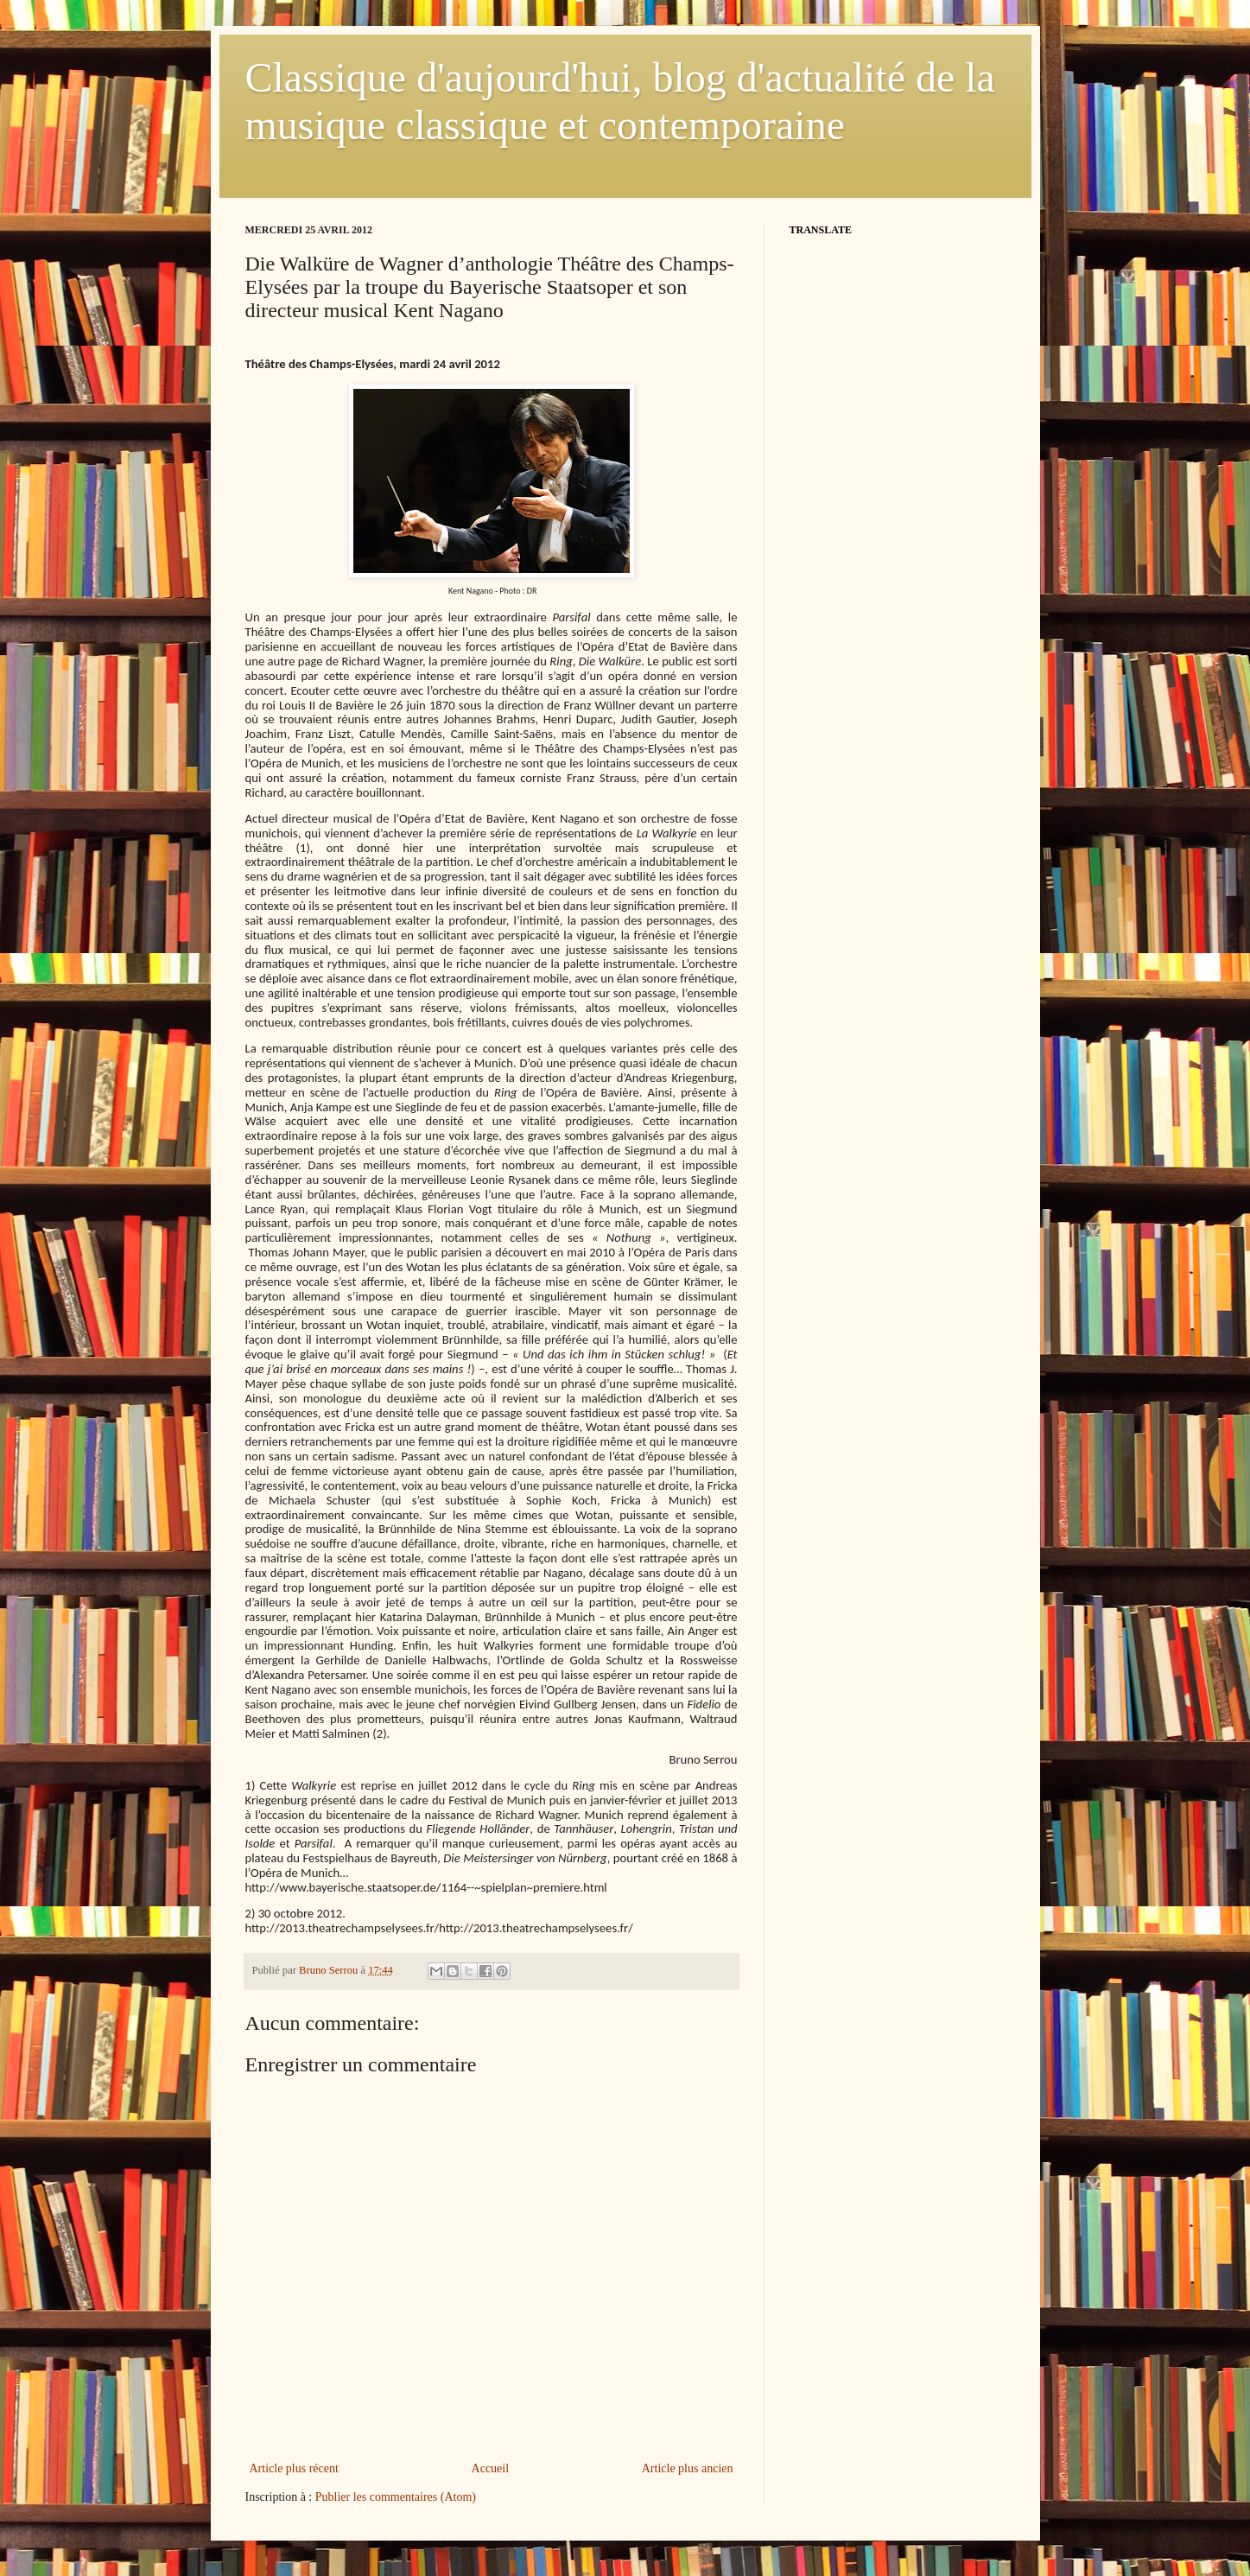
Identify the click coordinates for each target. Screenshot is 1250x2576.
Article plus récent (294, 2468)
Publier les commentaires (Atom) (395, 2496)
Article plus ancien (687, 2468)
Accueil (491, 2468)
